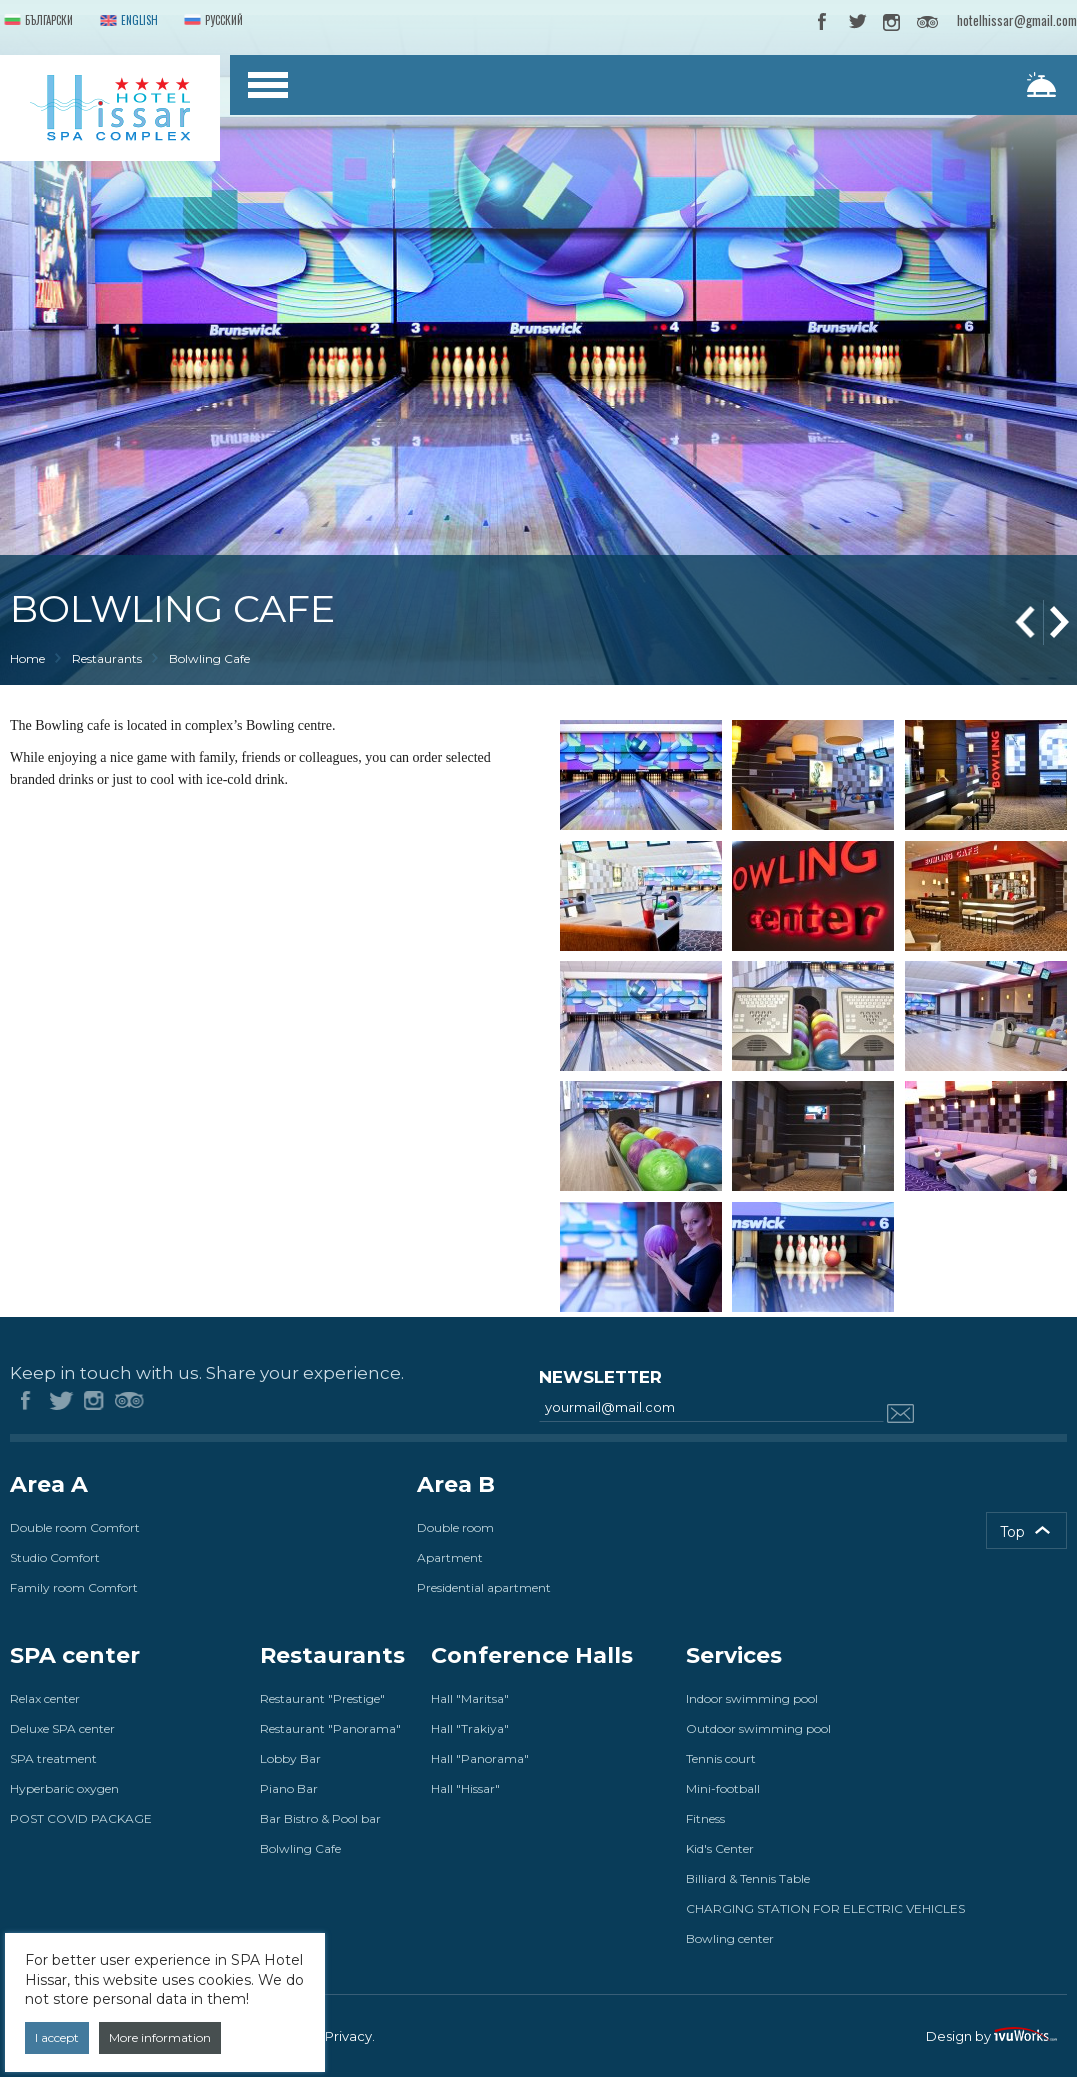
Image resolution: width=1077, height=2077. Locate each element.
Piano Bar (289, 1788)
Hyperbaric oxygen (64, 1788)
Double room (455, 1527)
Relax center (45, 1698)
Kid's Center (720, 1848)
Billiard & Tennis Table (748, 1878)
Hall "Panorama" (480, 1758)
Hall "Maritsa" (470, 1698)
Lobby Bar (290, 1758)
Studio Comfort (55, 1557)
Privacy (348, 2036)
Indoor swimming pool (752, 1698)
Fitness (705, 1818)
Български (36, 21)
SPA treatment (53, 1758)
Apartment (450, 1557)
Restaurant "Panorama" (330, 1728)
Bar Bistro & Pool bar (320, 1818)
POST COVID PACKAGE (81, 1818)
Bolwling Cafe (300, 1848)
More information (160, 2037)
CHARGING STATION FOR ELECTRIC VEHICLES (825, 1908)
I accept (57, 2037)
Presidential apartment (484, 1587)
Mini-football (723, 1788)
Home (27, 658)
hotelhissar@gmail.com (1017, 20)
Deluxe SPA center (62, 1728)
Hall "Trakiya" (470, 1728)
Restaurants (107, 658)
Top (1012, 1532)
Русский (211, 21)
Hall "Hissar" (465, 1788)
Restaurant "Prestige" (322, 1698)
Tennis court (721, 1758)
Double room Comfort (75, 1527)
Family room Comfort (74, 1587)
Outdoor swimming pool (758, 1728)
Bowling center (730, 1938)
